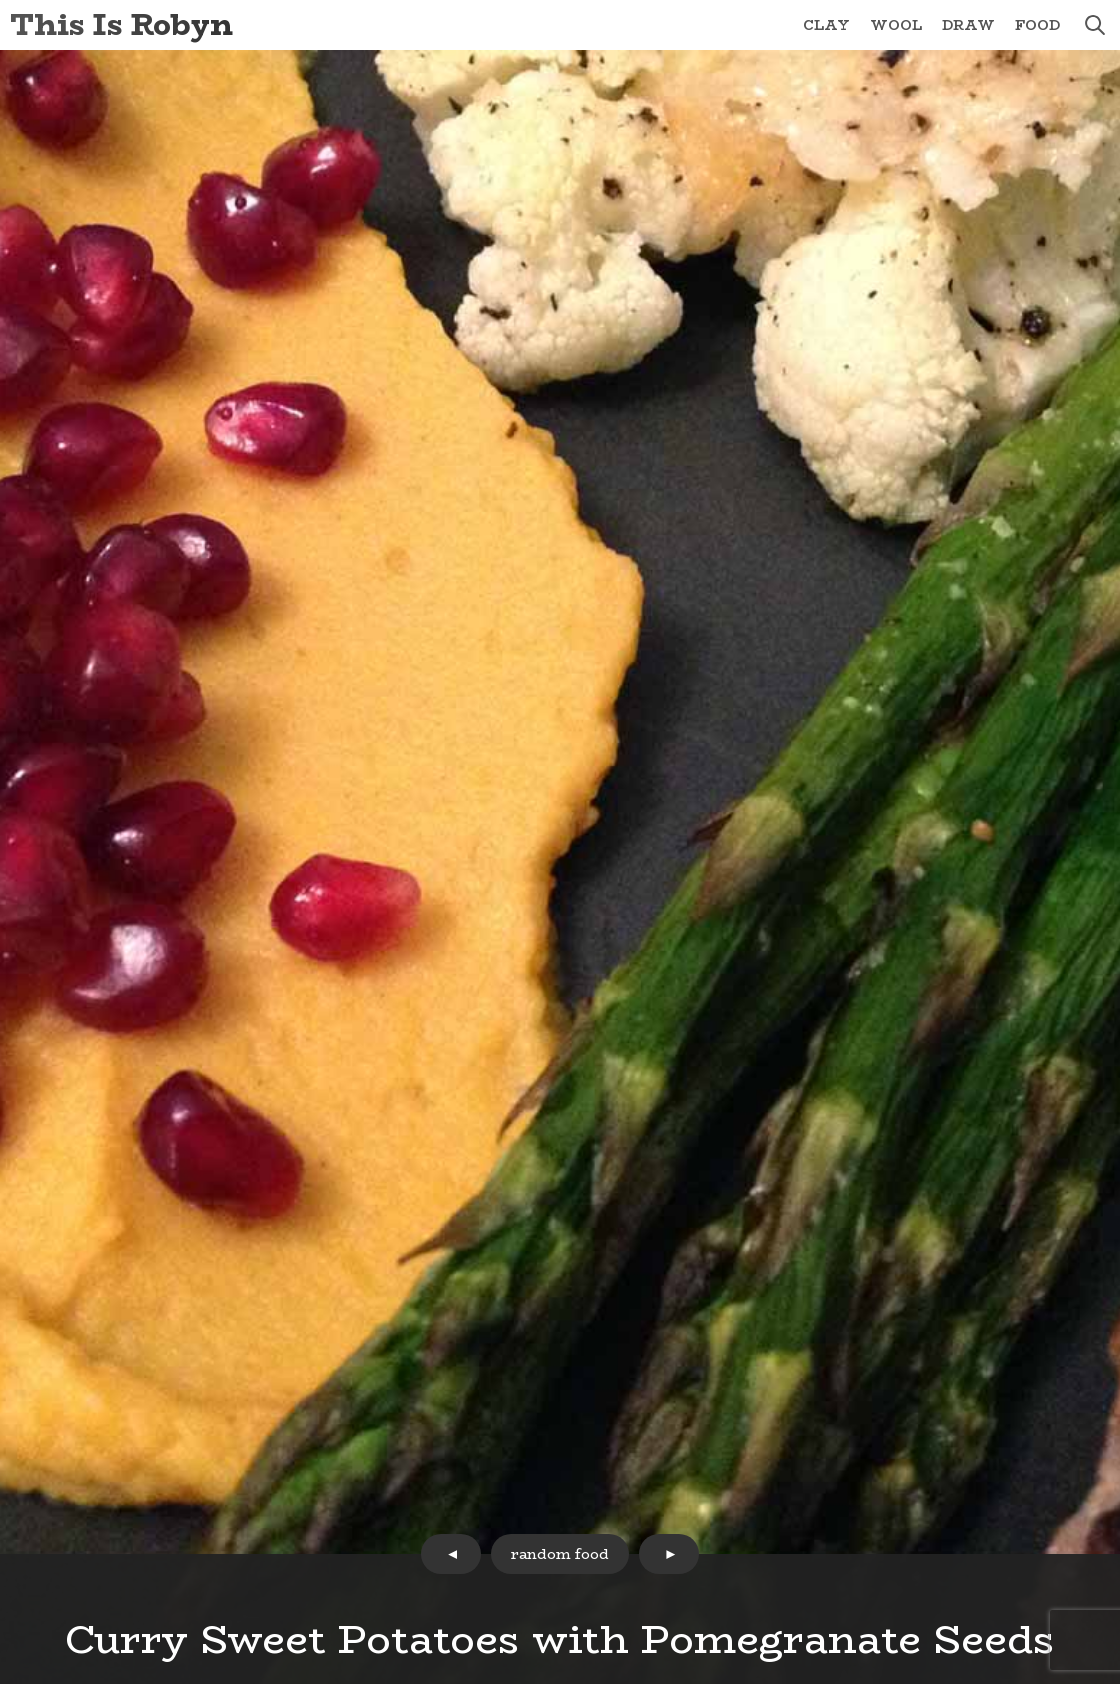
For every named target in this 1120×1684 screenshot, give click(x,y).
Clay (826, 25)
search (1095, 25)
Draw (968, 25)
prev (451, 1554)
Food (1037, 25)
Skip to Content (0, 0)
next (669, 1554)
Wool (896, 25)
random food (560, 1554)
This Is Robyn (121, 24)
